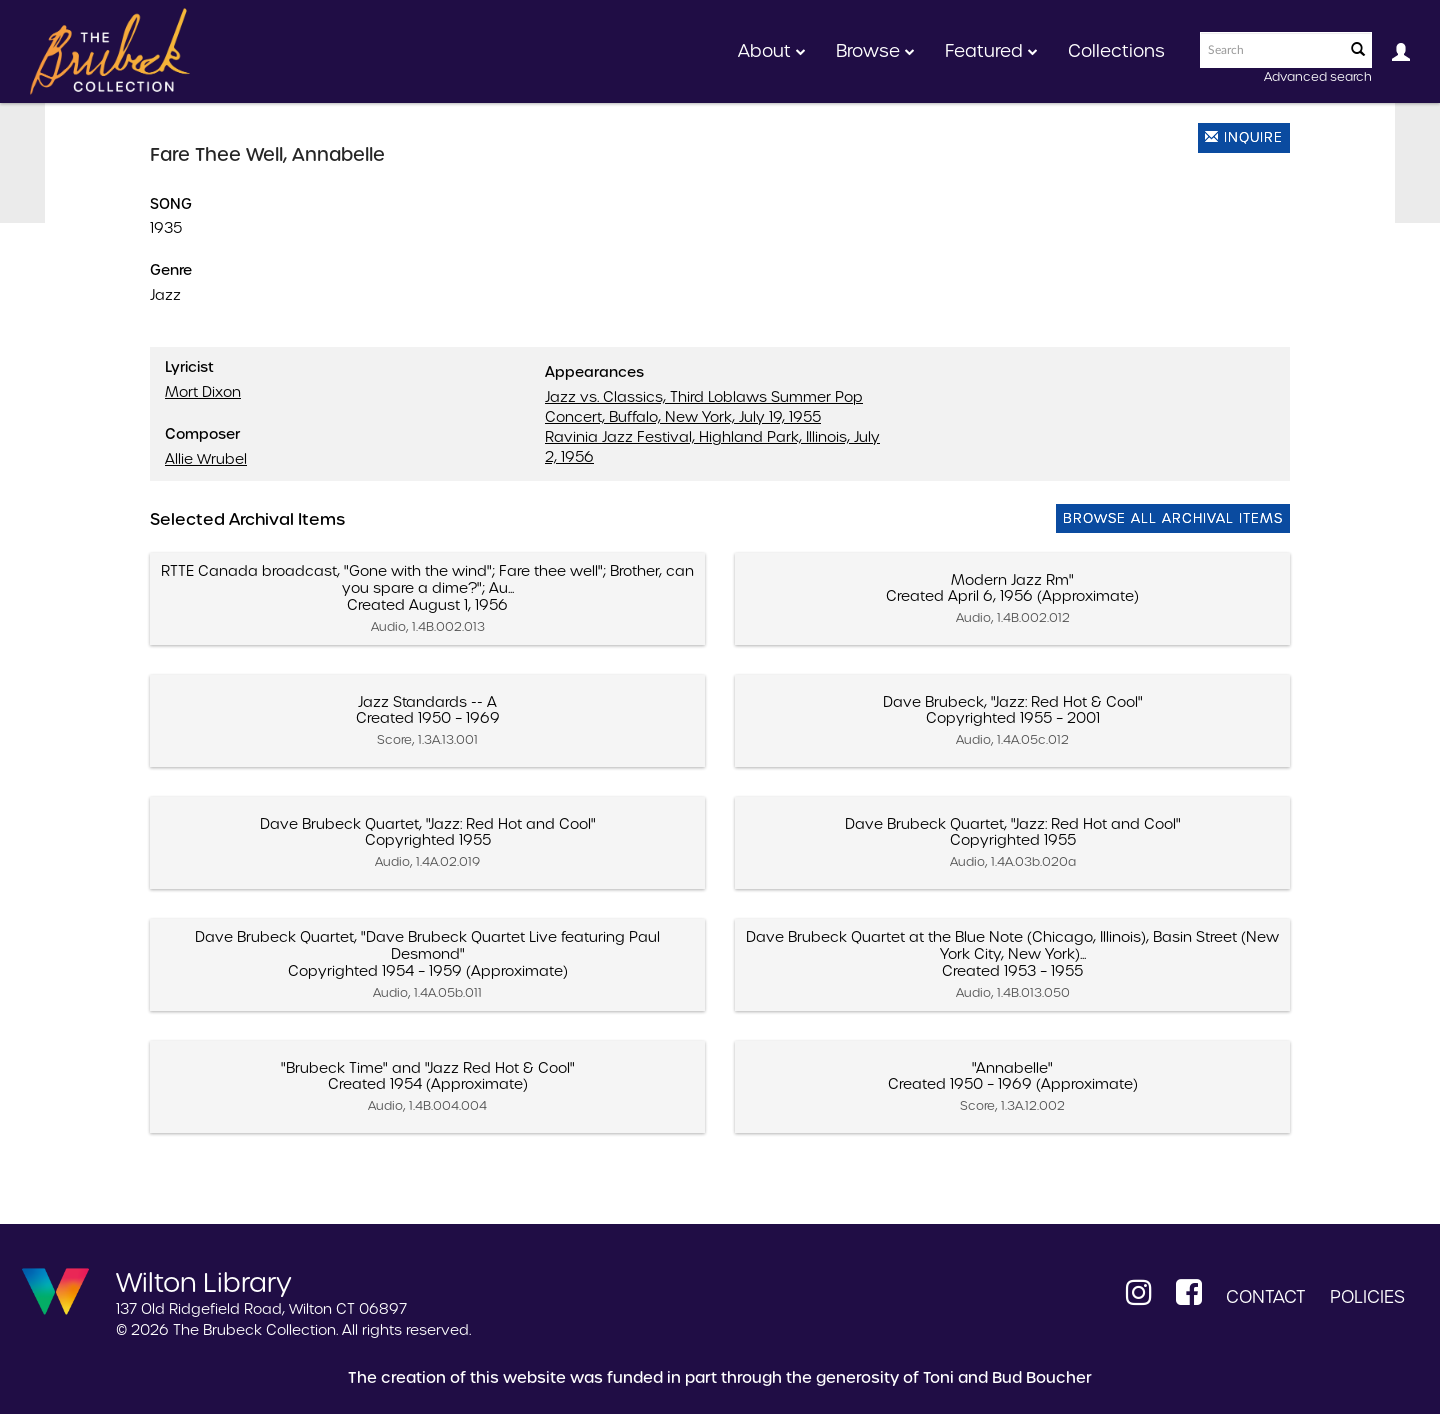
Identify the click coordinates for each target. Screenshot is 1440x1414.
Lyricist (189, 367)
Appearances (594, 372)
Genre (171, 270)
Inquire (1244, 137)
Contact (1266, 1297)
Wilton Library (204, 1281)
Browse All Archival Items (1173, 518)
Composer (202, 434)
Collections (1116, 51)
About (772, 51)
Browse (875, 51)
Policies (1367, 1297)
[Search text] (1271, 50)
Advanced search (1318, 76)
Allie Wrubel (206, 459)
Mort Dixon (203, 392)
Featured (991, 51)
